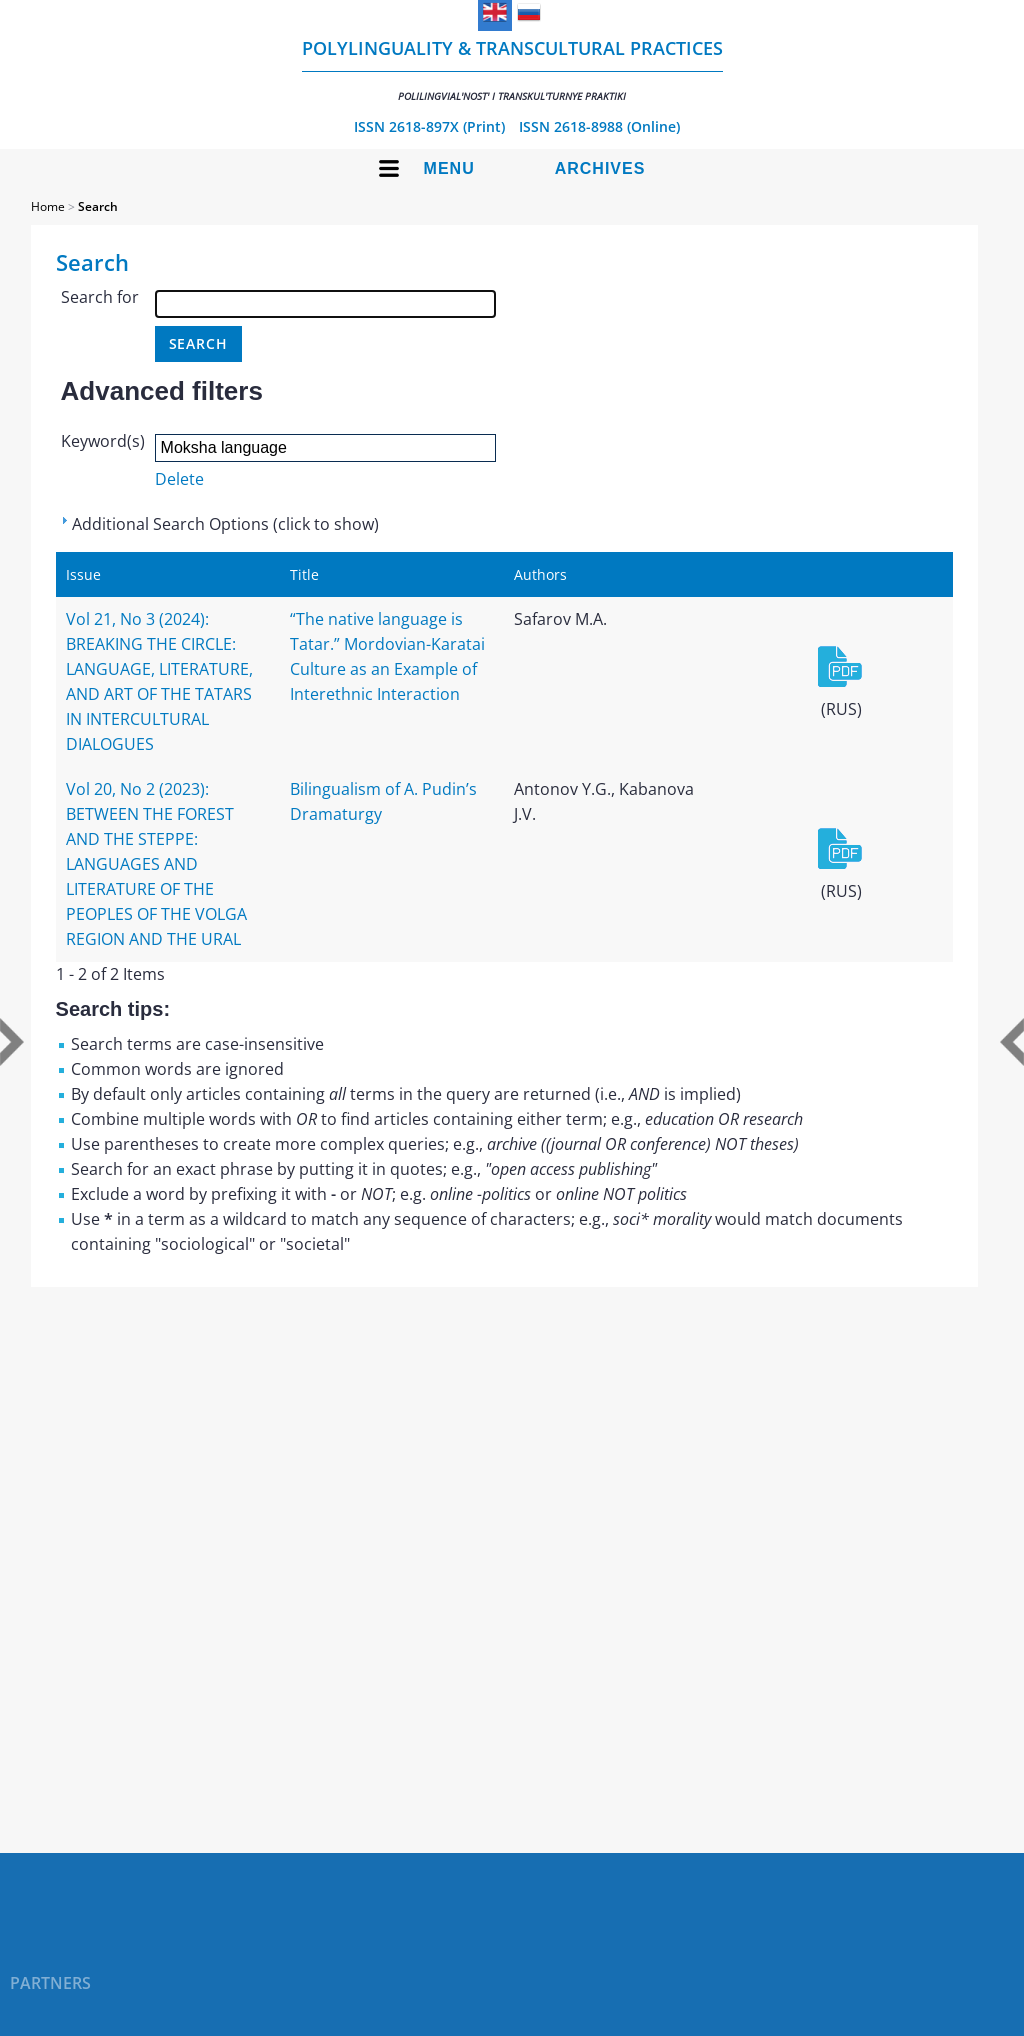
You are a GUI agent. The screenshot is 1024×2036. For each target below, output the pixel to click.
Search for (100, 297)
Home (48, 206)
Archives (600, 168)
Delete (179, 479)
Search (98, 206)
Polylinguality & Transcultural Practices (512, 69)
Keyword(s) (103, 441)
